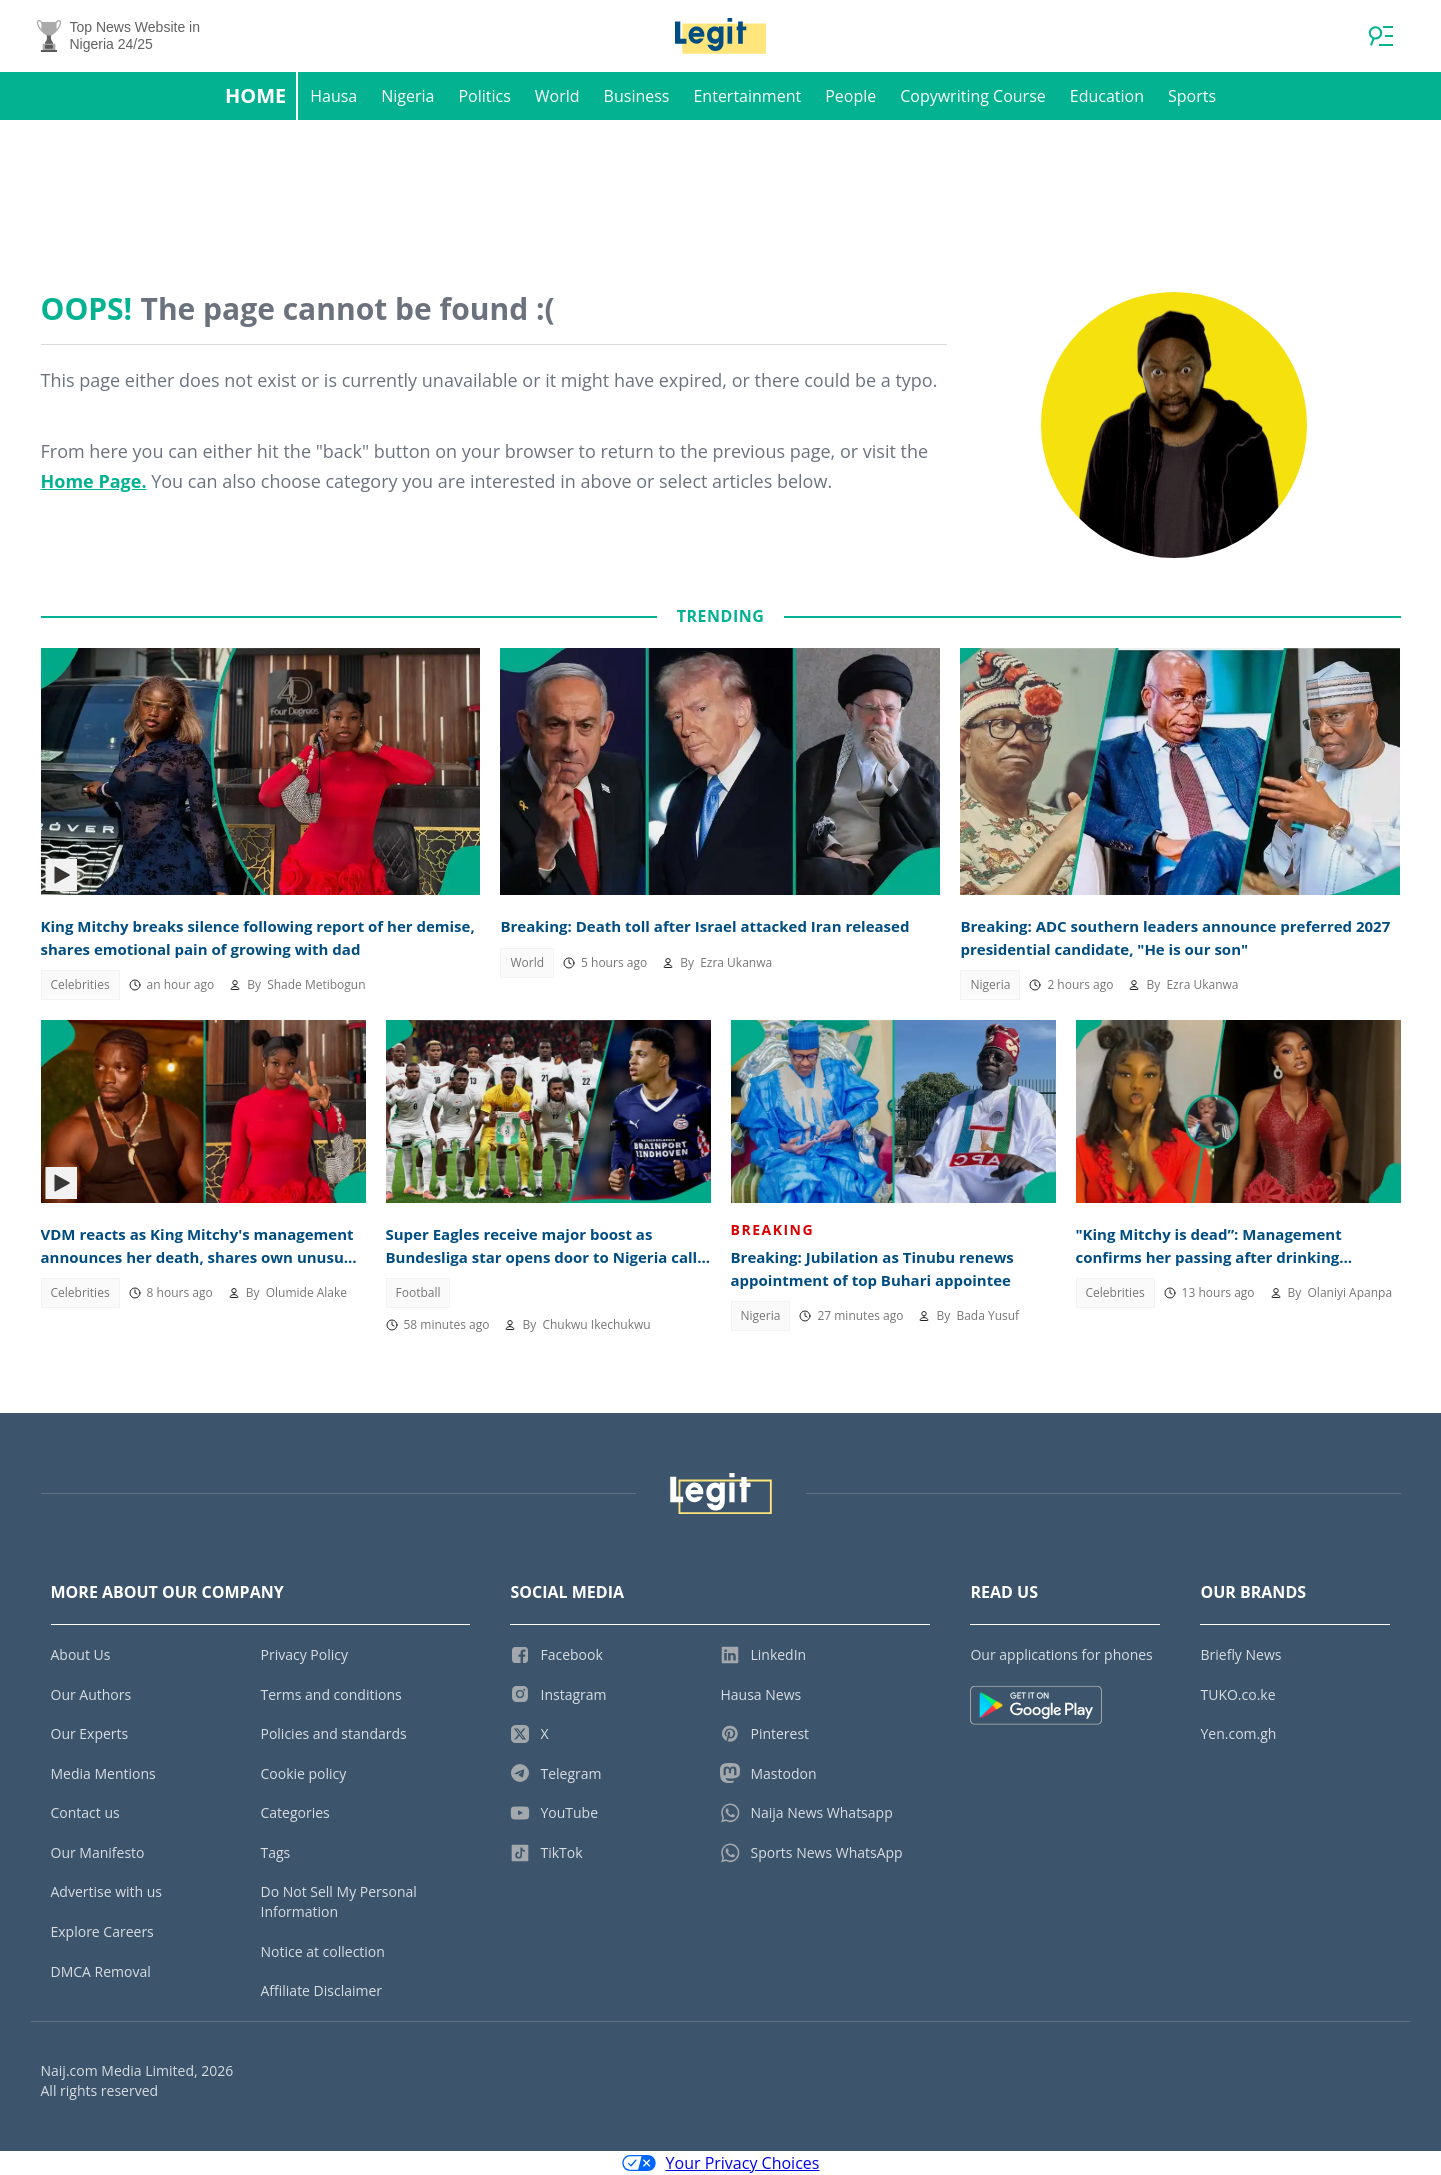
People (850, 96)
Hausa (333, 96)
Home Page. (94, 481)
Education (1107, 96)
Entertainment (747, 96)
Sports (1192, 96)
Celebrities (80, 984)
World (557, 96)
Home (255, 95)
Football (418, 1292)
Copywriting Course (973, 96)
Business (637, 96)
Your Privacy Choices (721, 2163)
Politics (484, 96)
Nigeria (407, 96)
